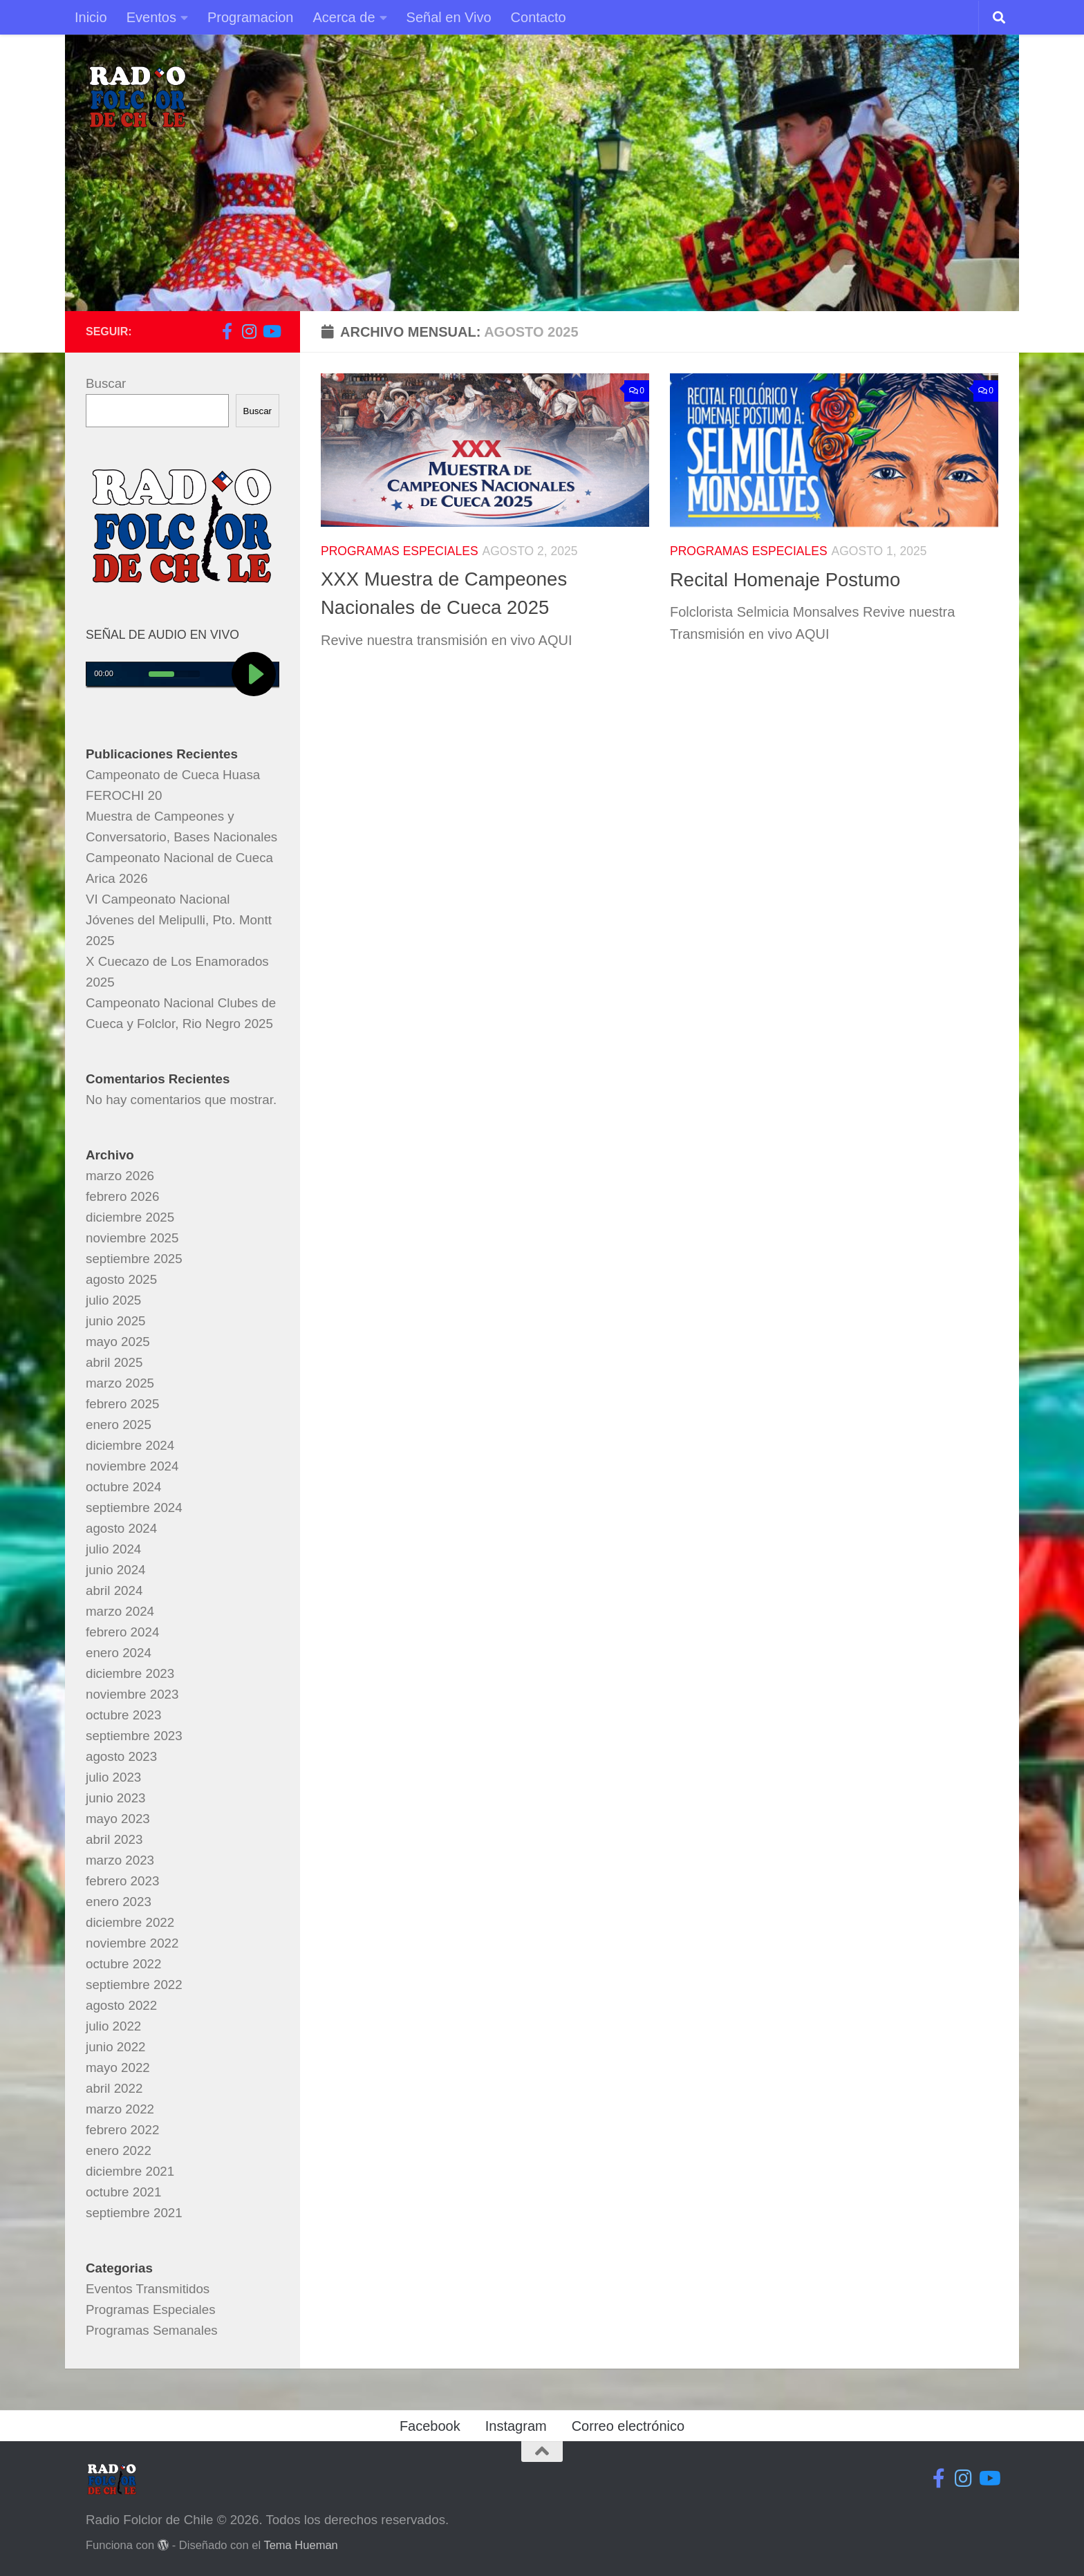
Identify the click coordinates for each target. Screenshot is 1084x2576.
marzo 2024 (120, 1611)
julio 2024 (113, 1549)
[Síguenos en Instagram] (249, 331)
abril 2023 (114, 1839)
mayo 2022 (118, 2067)
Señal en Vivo (449, 17)
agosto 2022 (121, 2005)
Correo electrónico (628, 2426)
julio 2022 (113, 2026)
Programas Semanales (152, 2330)
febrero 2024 (122, 1632)
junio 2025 (116, 1321)
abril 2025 (114, 1362)
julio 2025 (113, 1300)
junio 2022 (116, 2047)
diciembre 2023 (130, 1673)
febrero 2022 (122, 2129)
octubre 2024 (123, 1487)
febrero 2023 (122, 1881)
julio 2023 (113, 1777)
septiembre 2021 (134, 2212)
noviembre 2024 (132, 1466)
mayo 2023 (118, 1818)
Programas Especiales (399, 551)
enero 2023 (118, 1901)
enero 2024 (118, 1652)
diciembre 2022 (130, 1922)
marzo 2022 (120, 2109)
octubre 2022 (123, 1964)
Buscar (106, 383)
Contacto (538, 17)
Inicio (91, 17)
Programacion (250, 17)
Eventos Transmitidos (147, 2288)
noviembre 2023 (132, 1694)
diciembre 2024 (130, 1445)
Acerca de (343, 17)
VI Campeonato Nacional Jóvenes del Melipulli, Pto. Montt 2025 (179, 920)
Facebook (430, 2426)
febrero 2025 (122, 1404)
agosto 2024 (121, 1528)
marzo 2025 (120, 1383)
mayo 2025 (118, 1341)
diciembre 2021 (130, 2171)
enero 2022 (118, 2150)
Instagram (516, 2426)
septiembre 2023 (134, 1735)
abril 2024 (114, 1590)
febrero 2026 (122, 1196)
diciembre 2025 (130, 1217)
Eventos (151, 17)
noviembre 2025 (132, 1238)
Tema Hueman (300, 2545)
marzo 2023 (120, 1860)
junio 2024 (116, 1569)
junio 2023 (116, 1798)
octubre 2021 (123, 2192)
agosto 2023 (121, 1756)
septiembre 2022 (134, 1984)
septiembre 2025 (134, 1258)
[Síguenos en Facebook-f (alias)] (226, 331)
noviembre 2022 (132, 1943)
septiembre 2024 (134, 1507)
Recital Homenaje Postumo (785, 579)
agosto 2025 (121, 1279)
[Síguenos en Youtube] (271, 331)
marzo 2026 (120, 1175)
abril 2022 (114, 2088)
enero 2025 (118, 1424)
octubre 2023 (123, 1715)
